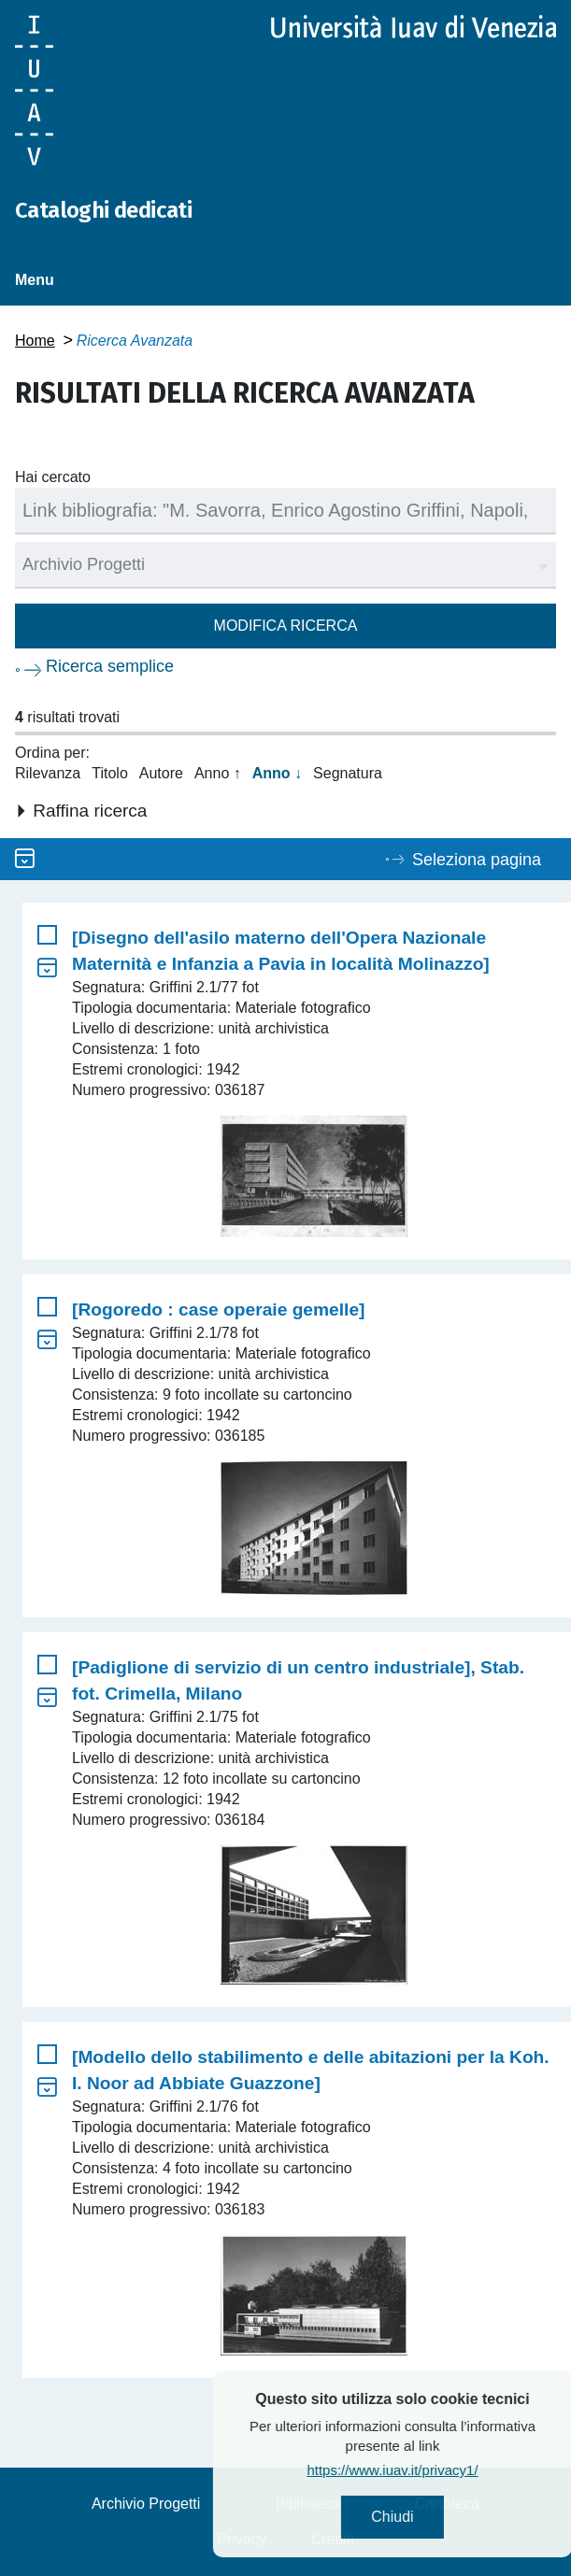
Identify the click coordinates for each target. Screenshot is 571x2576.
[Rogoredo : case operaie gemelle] (218, 1309)
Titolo (110, 773)
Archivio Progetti (146, 2504)
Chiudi (436, 2517)
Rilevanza (47, 773)
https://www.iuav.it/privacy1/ (435, 2470)
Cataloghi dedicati (103, 210)
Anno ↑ (217, 773)
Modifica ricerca (286, 625)
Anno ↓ (277, 773)
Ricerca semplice (110, 666)
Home (35, 341)
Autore (161, 773)
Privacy (241, 2539)
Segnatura (347, 773)
